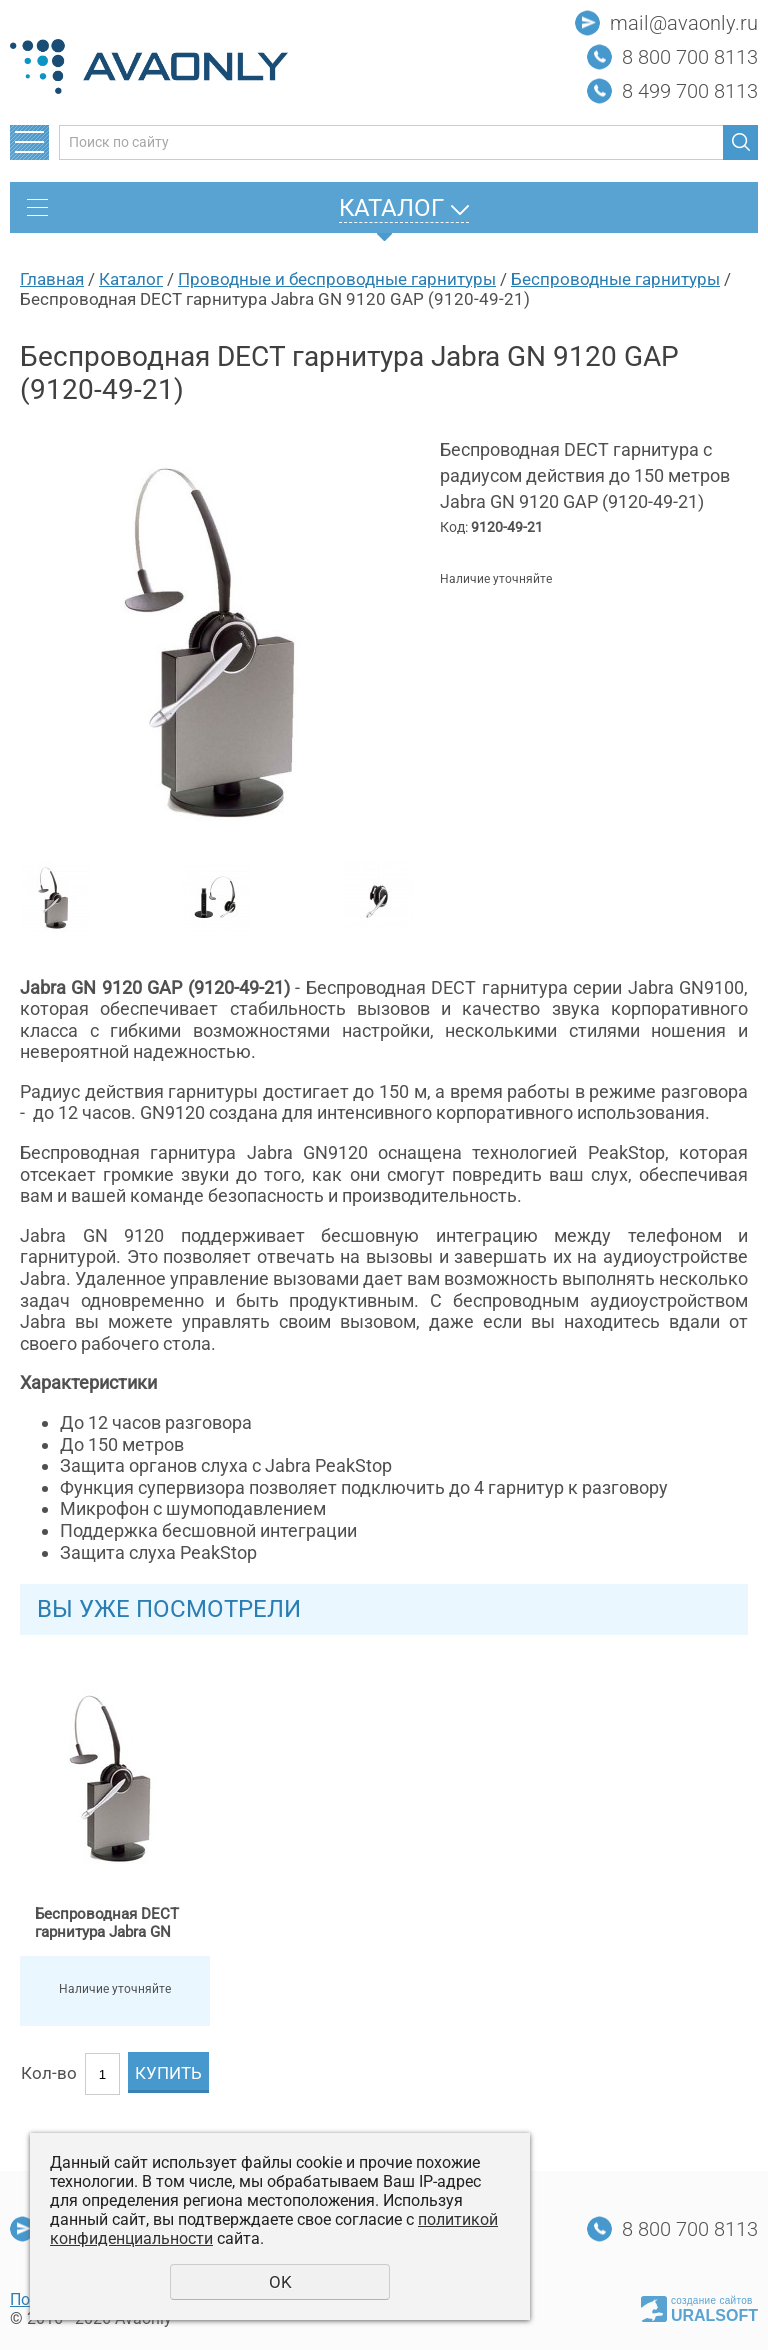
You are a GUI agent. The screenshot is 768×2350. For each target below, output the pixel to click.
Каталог (131, 279)
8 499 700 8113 (690, 91)
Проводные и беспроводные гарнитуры (337, 279)
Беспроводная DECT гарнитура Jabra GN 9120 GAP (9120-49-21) (110, 1923)
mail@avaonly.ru (684, 23)
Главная (52, 279)
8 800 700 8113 (690, 57)
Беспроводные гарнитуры (615, 279)
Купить (168, 2073)
